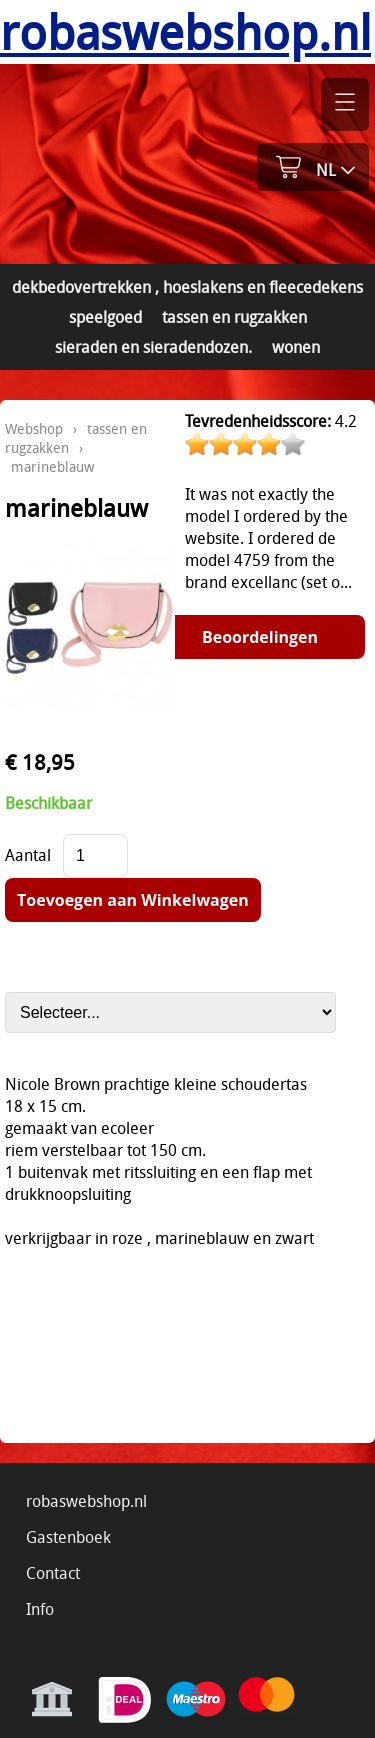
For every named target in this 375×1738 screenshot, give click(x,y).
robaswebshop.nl (86, 1501)
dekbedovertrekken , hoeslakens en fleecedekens (187, 287)
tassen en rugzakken (234, 317)
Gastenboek (68, 1537)
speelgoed (105, 317)
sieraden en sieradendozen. (153, 347)
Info (40, 1609)
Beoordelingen (260, 637)
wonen (296, 347)
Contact (53, 1573)
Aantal (28, 855)
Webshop (34, 428)
